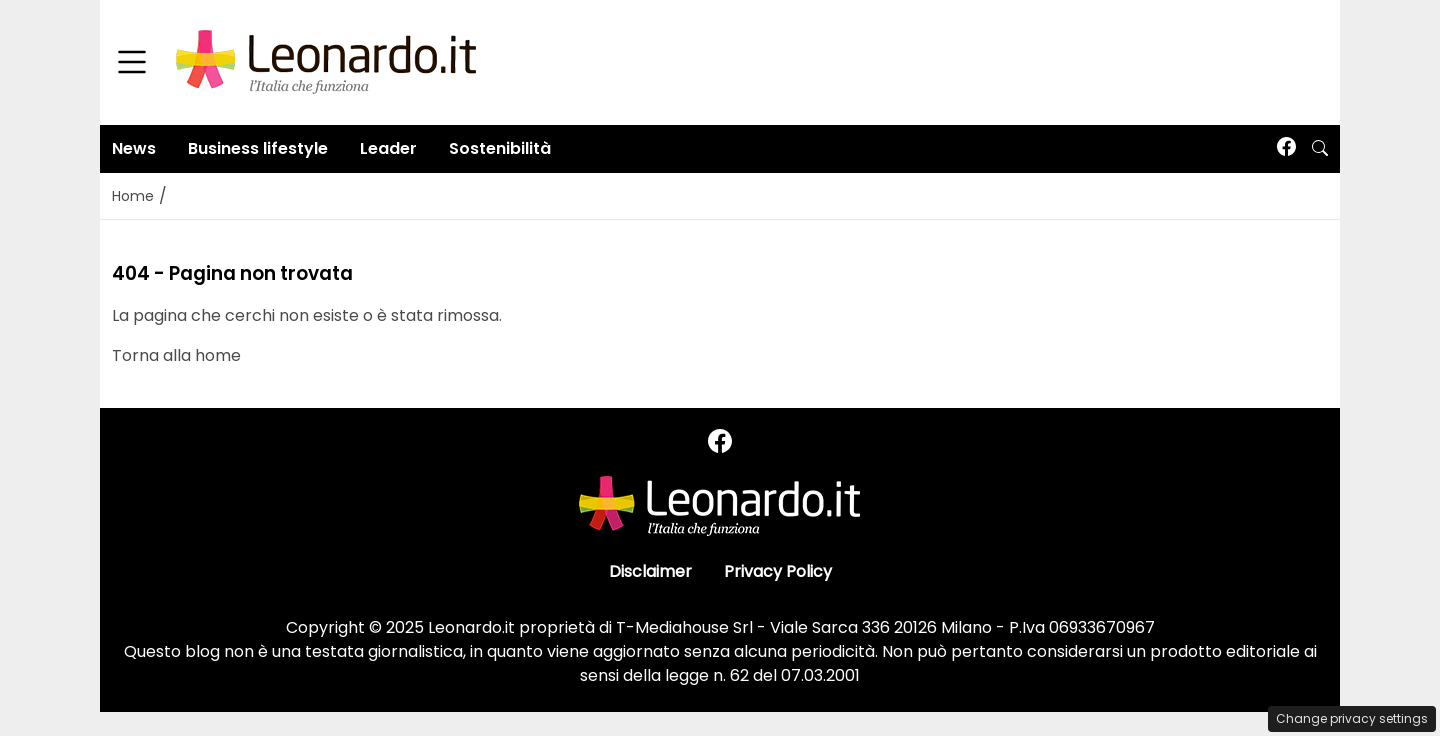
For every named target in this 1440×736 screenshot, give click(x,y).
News (134, 148)
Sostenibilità (500, 148)
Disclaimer (650, 571)
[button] (1320, 149)
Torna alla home (176, 355)
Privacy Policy (778, 571)
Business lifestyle (258, 148)
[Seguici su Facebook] (1286, 148)
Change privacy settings (1352, 718)
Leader (388, 148)
